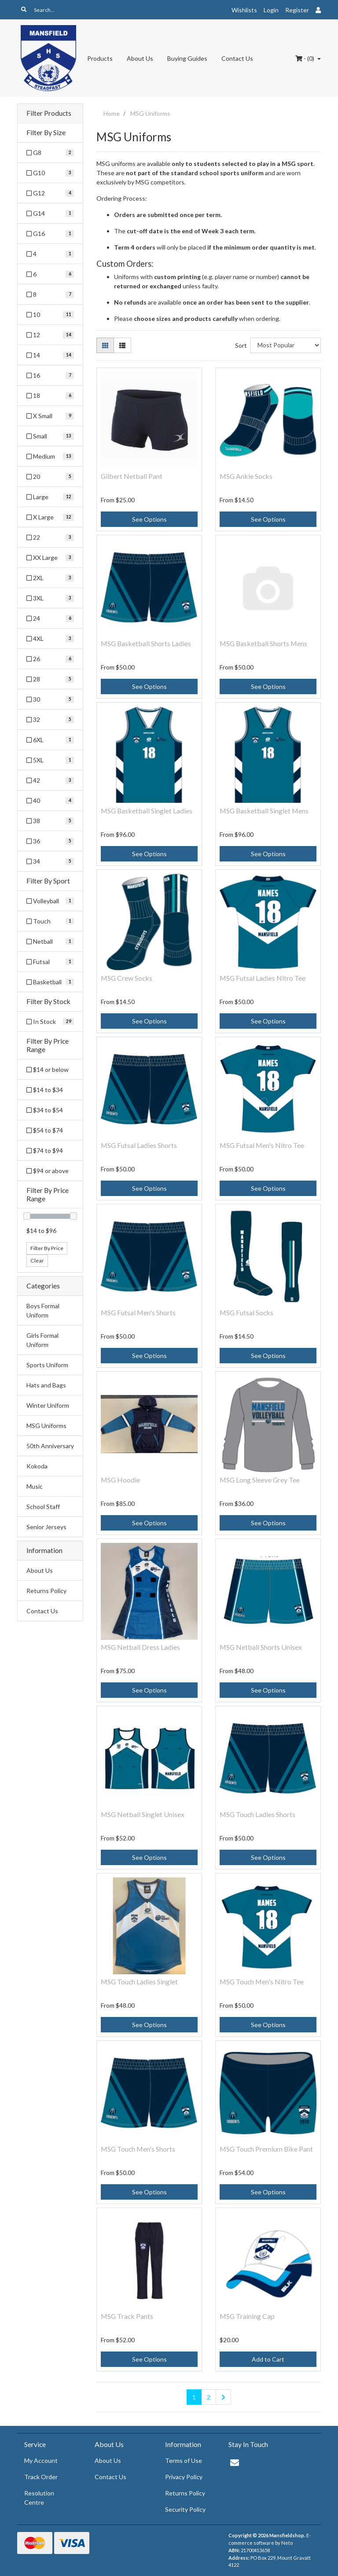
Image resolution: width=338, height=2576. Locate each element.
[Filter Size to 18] (50, 395)
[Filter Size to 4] (50, 253)
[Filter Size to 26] (50, 658)
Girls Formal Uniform (42, 1340)
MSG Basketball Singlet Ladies (146, 810)
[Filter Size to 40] (50, 800)
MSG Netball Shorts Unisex (261, 1647)
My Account (41, 2460)
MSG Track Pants (127, 2316)
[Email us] (234, 2462)
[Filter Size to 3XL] (50, 598)
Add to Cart (268, 2359)
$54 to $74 (44, 1130)
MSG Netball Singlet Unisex (142, 1814)
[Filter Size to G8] (50, 152)
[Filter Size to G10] (50, 172)
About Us (140, 58)
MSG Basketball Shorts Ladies (146, 643)
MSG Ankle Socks (246, 476)
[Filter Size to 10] (50, 314)
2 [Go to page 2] (208, 2397)
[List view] (122, 345)
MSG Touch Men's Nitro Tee (262, 1981)
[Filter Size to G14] (50, 213)
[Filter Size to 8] (50, 294)
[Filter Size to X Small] (50, 415)
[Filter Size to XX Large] (50, 557)
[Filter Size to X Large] (50, 517)
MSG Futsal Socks (246, 1312)
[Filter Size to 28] (50, 679)
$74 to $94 (44, 1150)
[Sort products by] (285, 345)
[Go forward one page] (223, 2397)
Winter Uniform (47, 1405)
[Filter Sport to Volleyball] (50, 901)
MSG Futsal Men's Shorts (138, 1312)
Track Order (41, 2476)
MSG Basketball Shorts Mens (263, 643)
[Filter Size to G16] (50, 233)
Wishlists (244, 10)
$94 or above (47, 1170)
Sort (241, 345)
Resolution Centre (39, 2497)
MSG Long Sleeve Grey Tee (260, 1480)
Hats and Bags (46, 1385)
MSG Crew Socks (126, 978)
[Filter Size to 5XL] (50, 760)
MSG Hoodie (120, 1480)
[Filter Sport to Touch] (50, 921)
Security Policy (185, 2509)
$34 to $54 (44, 1110)
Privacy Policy (183, 2476)
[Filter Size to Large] (50, 496)
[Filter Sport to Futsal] (50, 961)
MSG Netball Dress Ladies (140, 1647)
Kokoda (37, 1466)
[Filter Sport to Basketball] (50, 982)
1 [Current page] (194, 2397)
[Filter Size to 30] (50, 699)
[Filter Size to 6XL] (50, 739)
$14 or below (47, 1069)
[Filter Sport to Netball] (50, 941)
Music (34, 1486)
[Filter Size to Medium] (50, 456)
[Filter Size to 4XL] (50, 638)
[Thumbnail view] (105, 345)
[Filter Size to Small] (50, 436)
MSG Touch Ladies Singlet (139, 1981)
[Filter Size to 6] (50, 274)
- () (305, 58)
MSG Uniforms (46, 1425)
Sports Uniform (47, 1365)
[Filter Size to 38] (50, 820)
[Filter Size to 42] (50, 780)
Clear (37, 1260)
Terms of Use (183, 2460)
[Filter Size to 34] (50, 861)
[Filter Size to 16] (50, 375)
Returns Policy (46, 1590)
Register (297, 10)
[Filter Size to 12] (50, 334)
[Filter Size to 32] (50, 719)
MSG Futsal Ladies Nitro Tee (262, 978)
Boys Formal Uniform (42, 1310)
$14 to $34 (44, 1089)
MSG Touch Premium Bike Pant (266, 2149)
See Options (149, 519)
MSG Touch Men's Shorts (138, 2149)
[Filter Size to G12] (50, 193)
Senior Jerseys (46, 1527)
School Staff (43, 1506)
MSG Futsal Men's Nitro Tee (262, 1145)
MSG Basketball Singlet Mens (264, 810)
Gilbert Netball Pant (131, 476)
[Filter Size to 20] (50, 476)
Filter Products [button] (48, 113)
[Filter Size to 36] (50, 841)
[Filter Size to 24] (50, 618)
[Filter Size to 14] (50, 355)
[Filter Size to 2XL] (50, 577)
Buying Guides (187, 58)
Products (100, 58)
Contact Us (237, 58)
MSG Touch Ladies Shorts (257, 1814)
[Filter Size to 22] (50, 537)
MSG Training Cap (247, 2316)
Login (271, 10)
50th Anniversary (50, 1446)
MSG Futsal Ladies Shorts (139, 1145)
